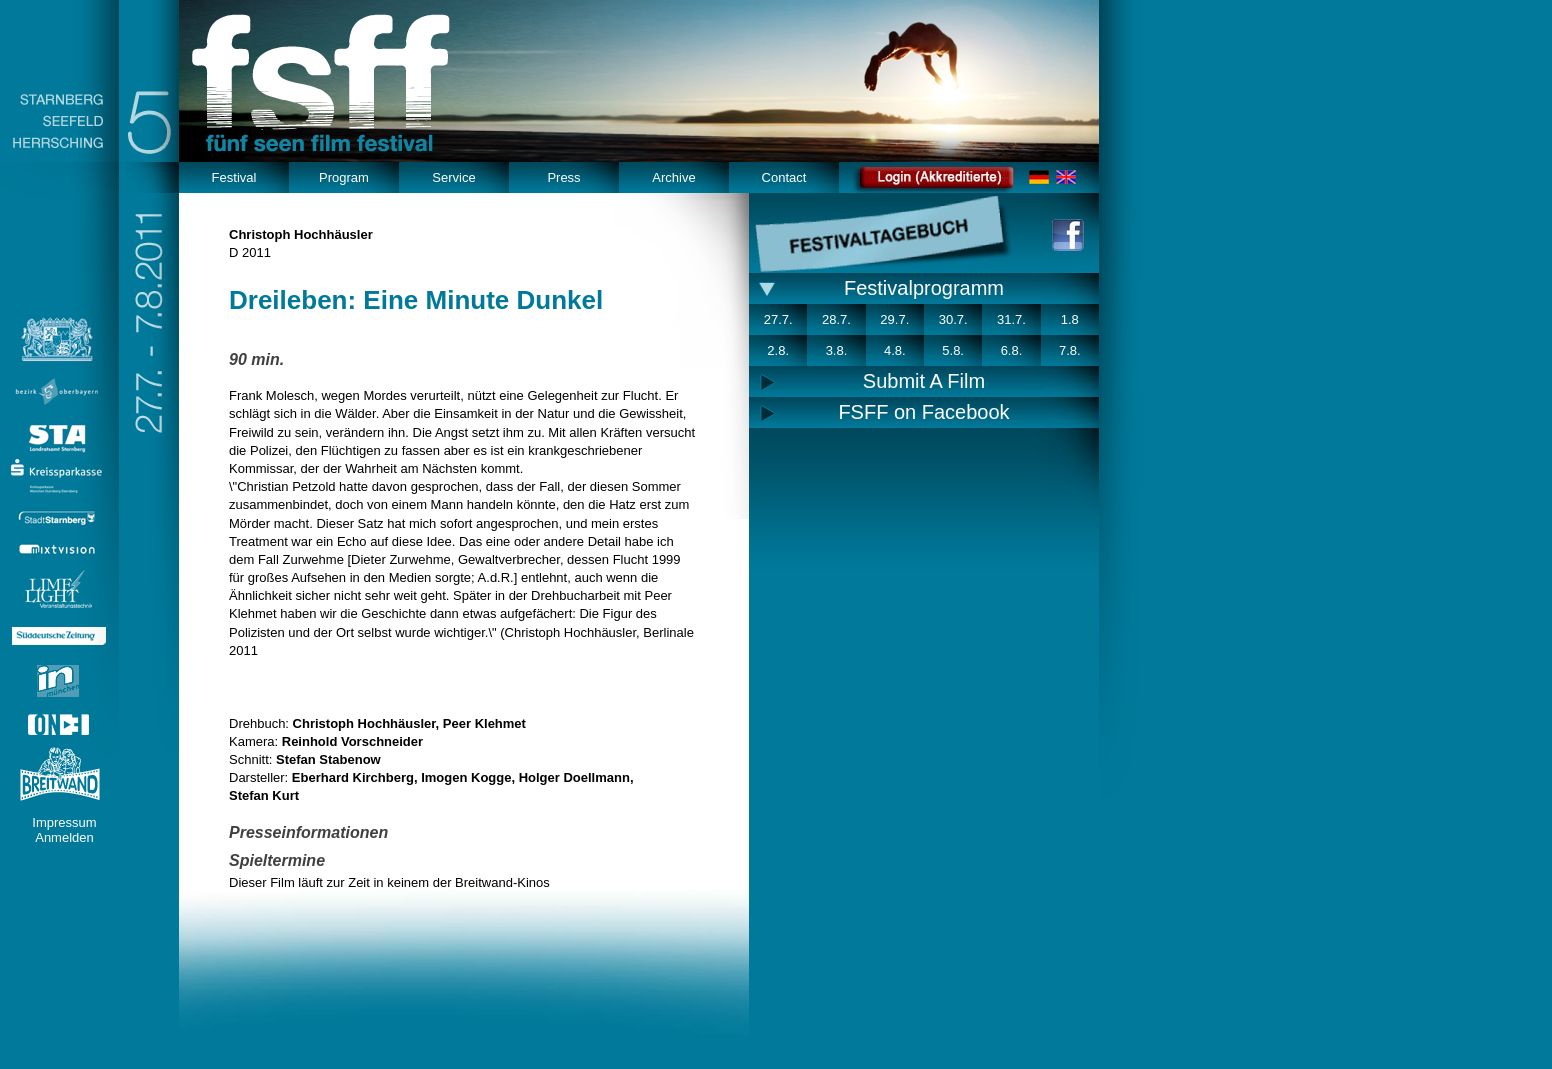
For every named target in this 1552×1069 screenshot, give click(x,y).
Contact (784, 177)
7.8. (1070, 350)
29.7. (894, 319)
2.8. (778, 350)
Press (563, 177)
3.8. (837, 350)
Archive (673, 177)
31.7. (1011, 319)
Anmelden (64, 837)
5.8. (953, 350)
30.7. (953, 319)
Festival (234, 177)
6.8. (1012, 350)
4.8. (895, 350)
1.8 (1070, 319)
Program (344, 177)
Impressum (64, 822)
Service (453, 177)
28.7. (836, 319)
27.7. (778, 319)
